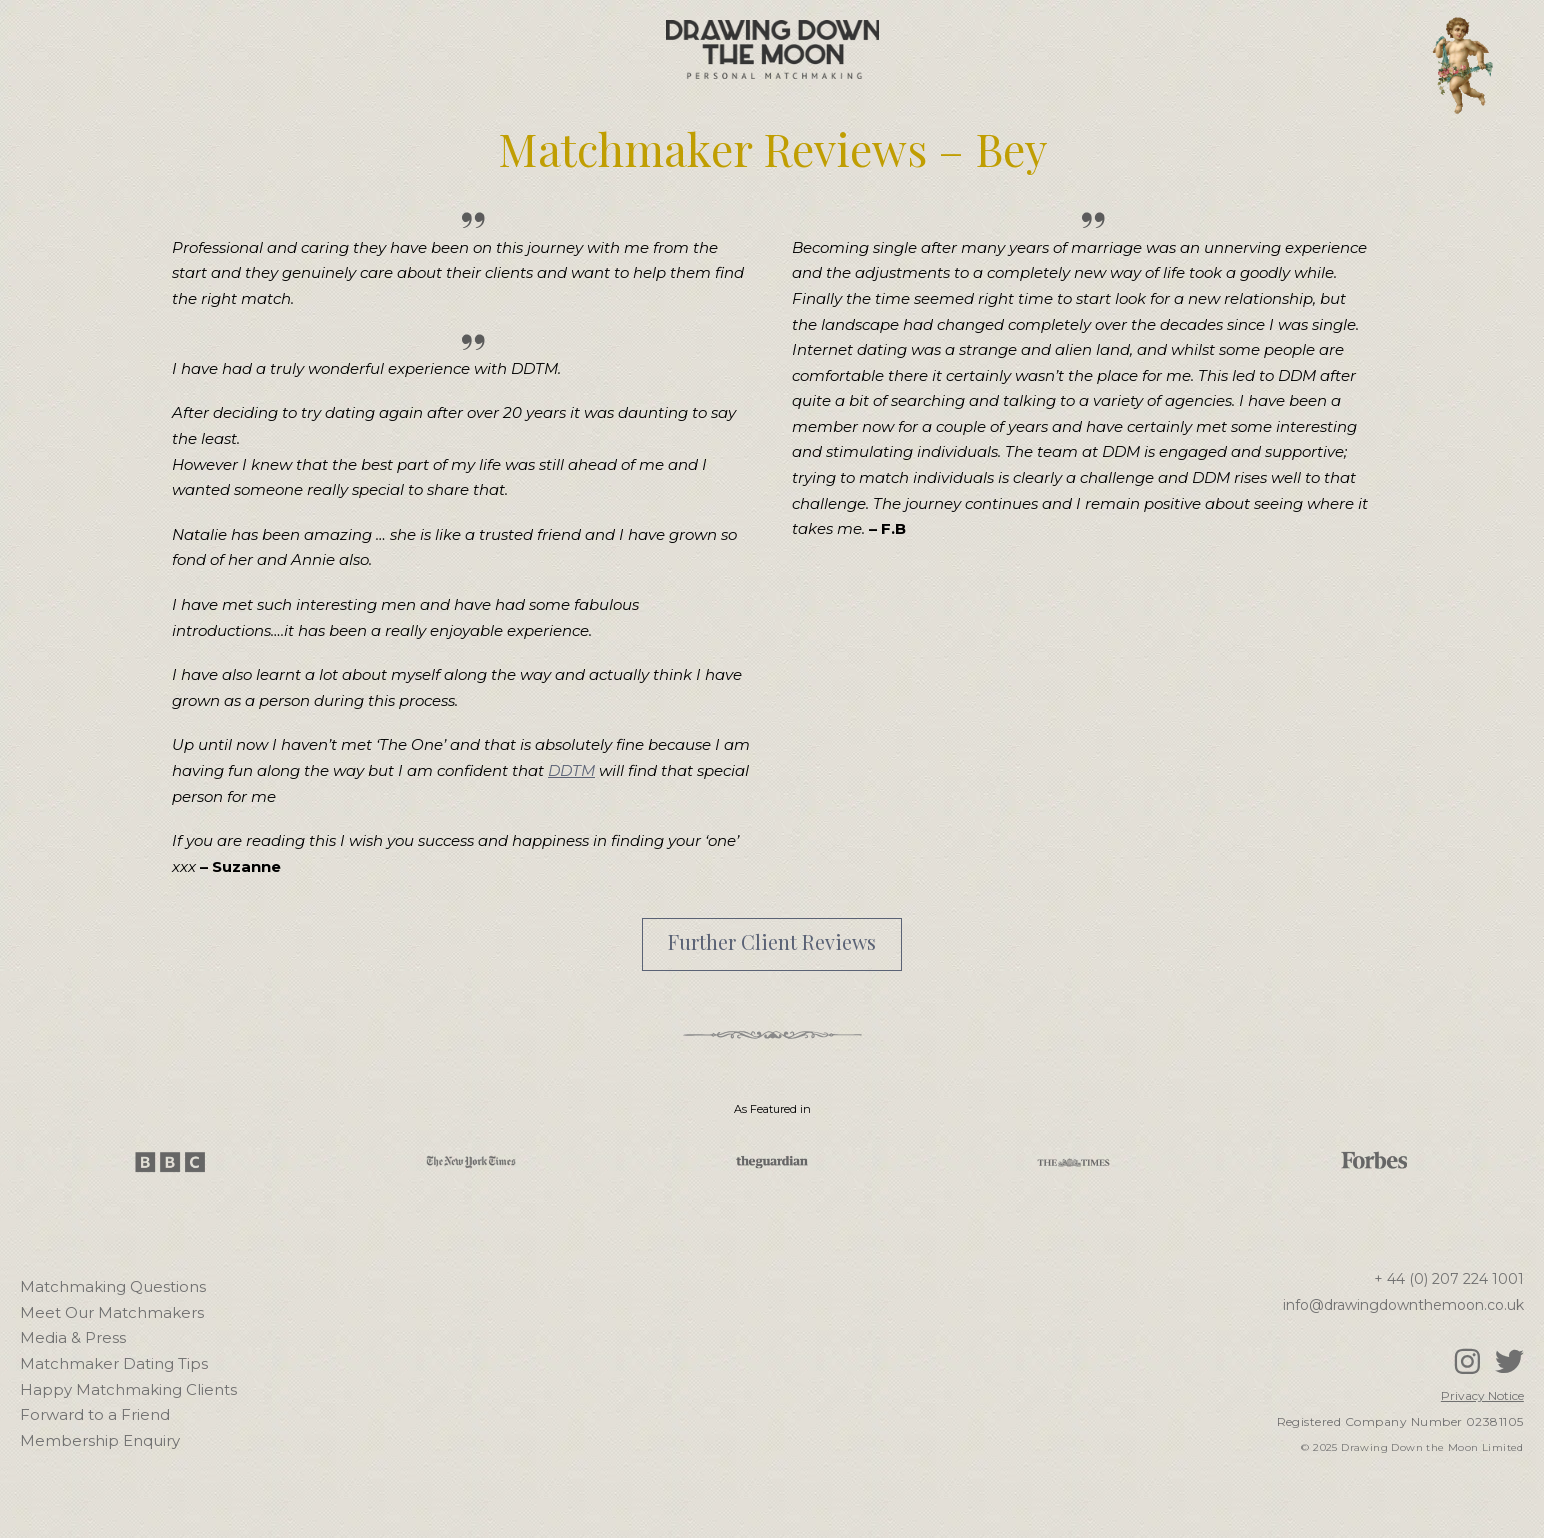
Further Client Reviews (772, 941)
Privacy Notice (1482, 1395)
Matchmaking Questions (113, 1286)
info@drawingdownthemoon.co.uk (1403, 1305)
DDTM (571, 770)
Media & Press (73, 1337)
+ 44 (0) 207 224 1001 (1449, 1279)
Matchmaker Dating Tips (114, 1363)
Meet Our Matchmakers (112, 1312)
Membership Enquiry (100, 1440)
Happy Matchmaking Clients (128, 1389)
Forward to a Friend (95, 1414)
